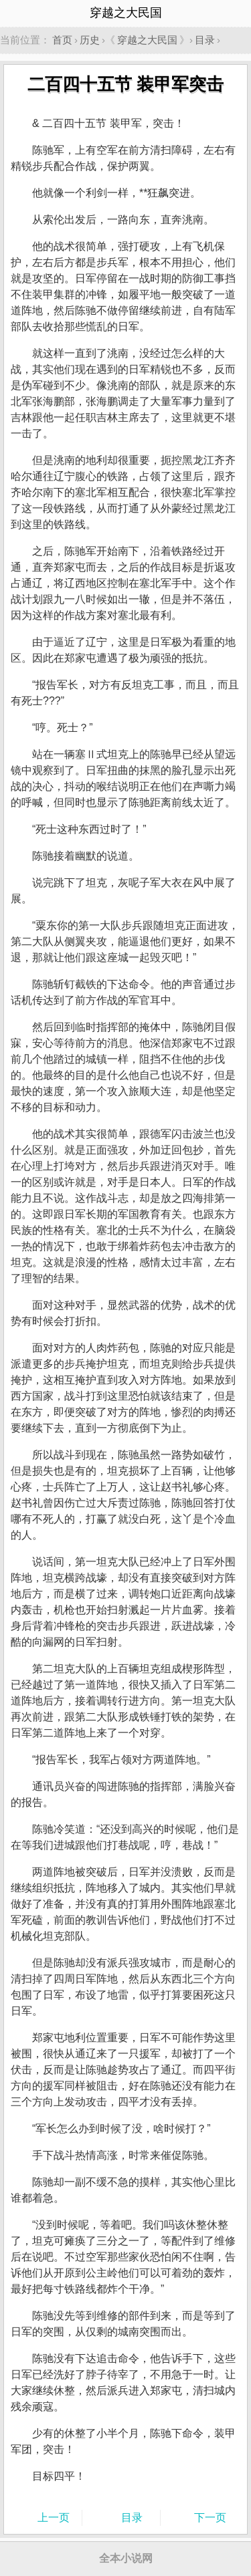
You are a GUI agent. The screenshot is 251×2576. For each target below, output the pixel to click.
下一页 (210, 2517)
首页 (62, 39)
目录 (205, 39)
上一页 (53, 2517)
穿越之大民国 (147, 39)
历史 (90, 39)
